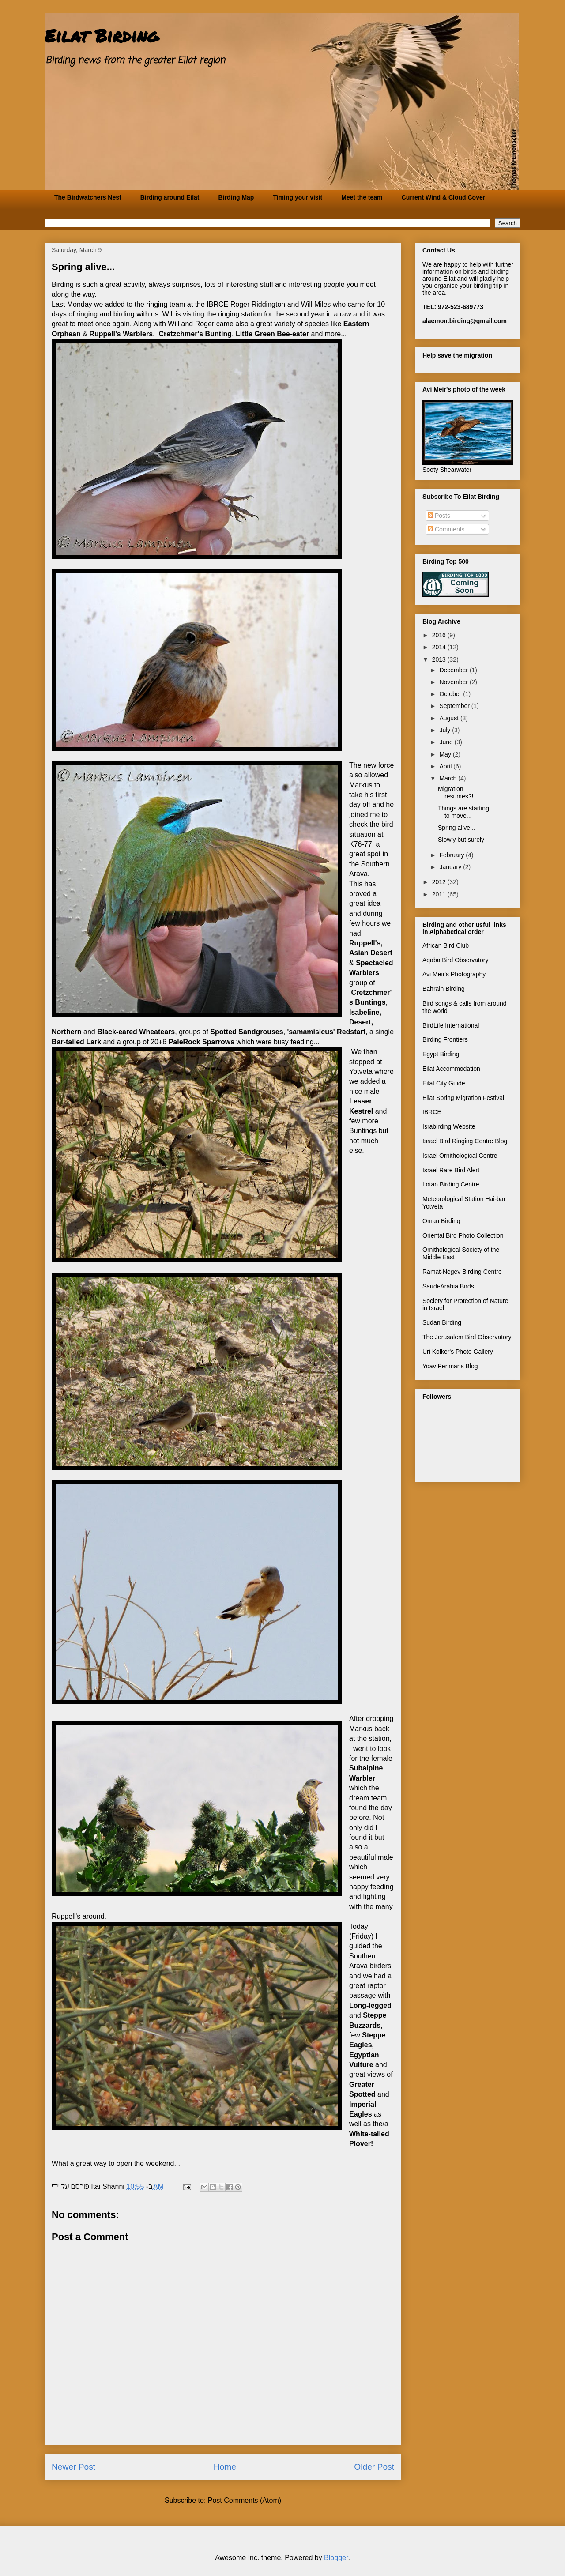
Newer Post (73, 2466)
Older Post (374, 2466)
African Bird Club (445, 945)
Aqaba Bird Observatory (455, 960)
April (446, 766)
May (445, 754)
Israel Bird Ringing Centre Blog (464, 1141)
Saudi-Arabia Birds (448, 1286)
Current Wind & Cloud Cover (444, 197)
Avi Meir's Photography (454, 974)
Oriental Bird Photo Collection (463, 1235)
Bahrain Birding (443, 988)
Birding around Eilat (170, 197)
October (451, 693)
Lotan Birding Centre (450, 1184)
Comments (446, 529)
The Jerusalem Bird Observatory (467, 1337)
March (448, 778)
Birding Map (236, 197)
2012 (440, 881)
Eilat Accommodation (451, 1068)
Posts (439, 515)
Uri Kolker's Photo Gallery (457, 1351)
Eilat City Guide (443, 1083)
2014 (440, 647)
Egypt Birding (440, 1054)
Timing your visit (297, 197)
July (445, 730)
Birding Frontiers (445, 1039)
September (455, 705)
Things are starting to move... (463, 812)
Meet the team (361, 197)
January (451, 866)
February (452, 855)
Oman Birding (441, 1220)
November (454, 681)
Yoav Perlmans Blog (450, 1366)
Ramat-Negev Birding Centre (462, 1271)
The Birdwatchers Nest (87, 197)
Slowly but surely (461, 839)
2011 (440, 894)
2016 (440, 635)
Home (225, 2466)
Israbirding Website (448, 1126)
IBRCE (431, 1111)
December (454, 670)
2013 (440, 659)
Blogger (336, 2557)
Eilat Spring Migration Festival (463, 1097)
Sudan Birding (441, 1322)
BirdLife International (450, 1025)
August (449, 718)
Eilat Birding (101, 35)
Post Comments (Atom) (244, 2500)
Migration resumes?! (455, 792)
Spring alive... (456, 827)
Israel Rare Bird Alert (450, 1170)
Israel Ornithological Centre (459, 1155)
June (446, 742)
